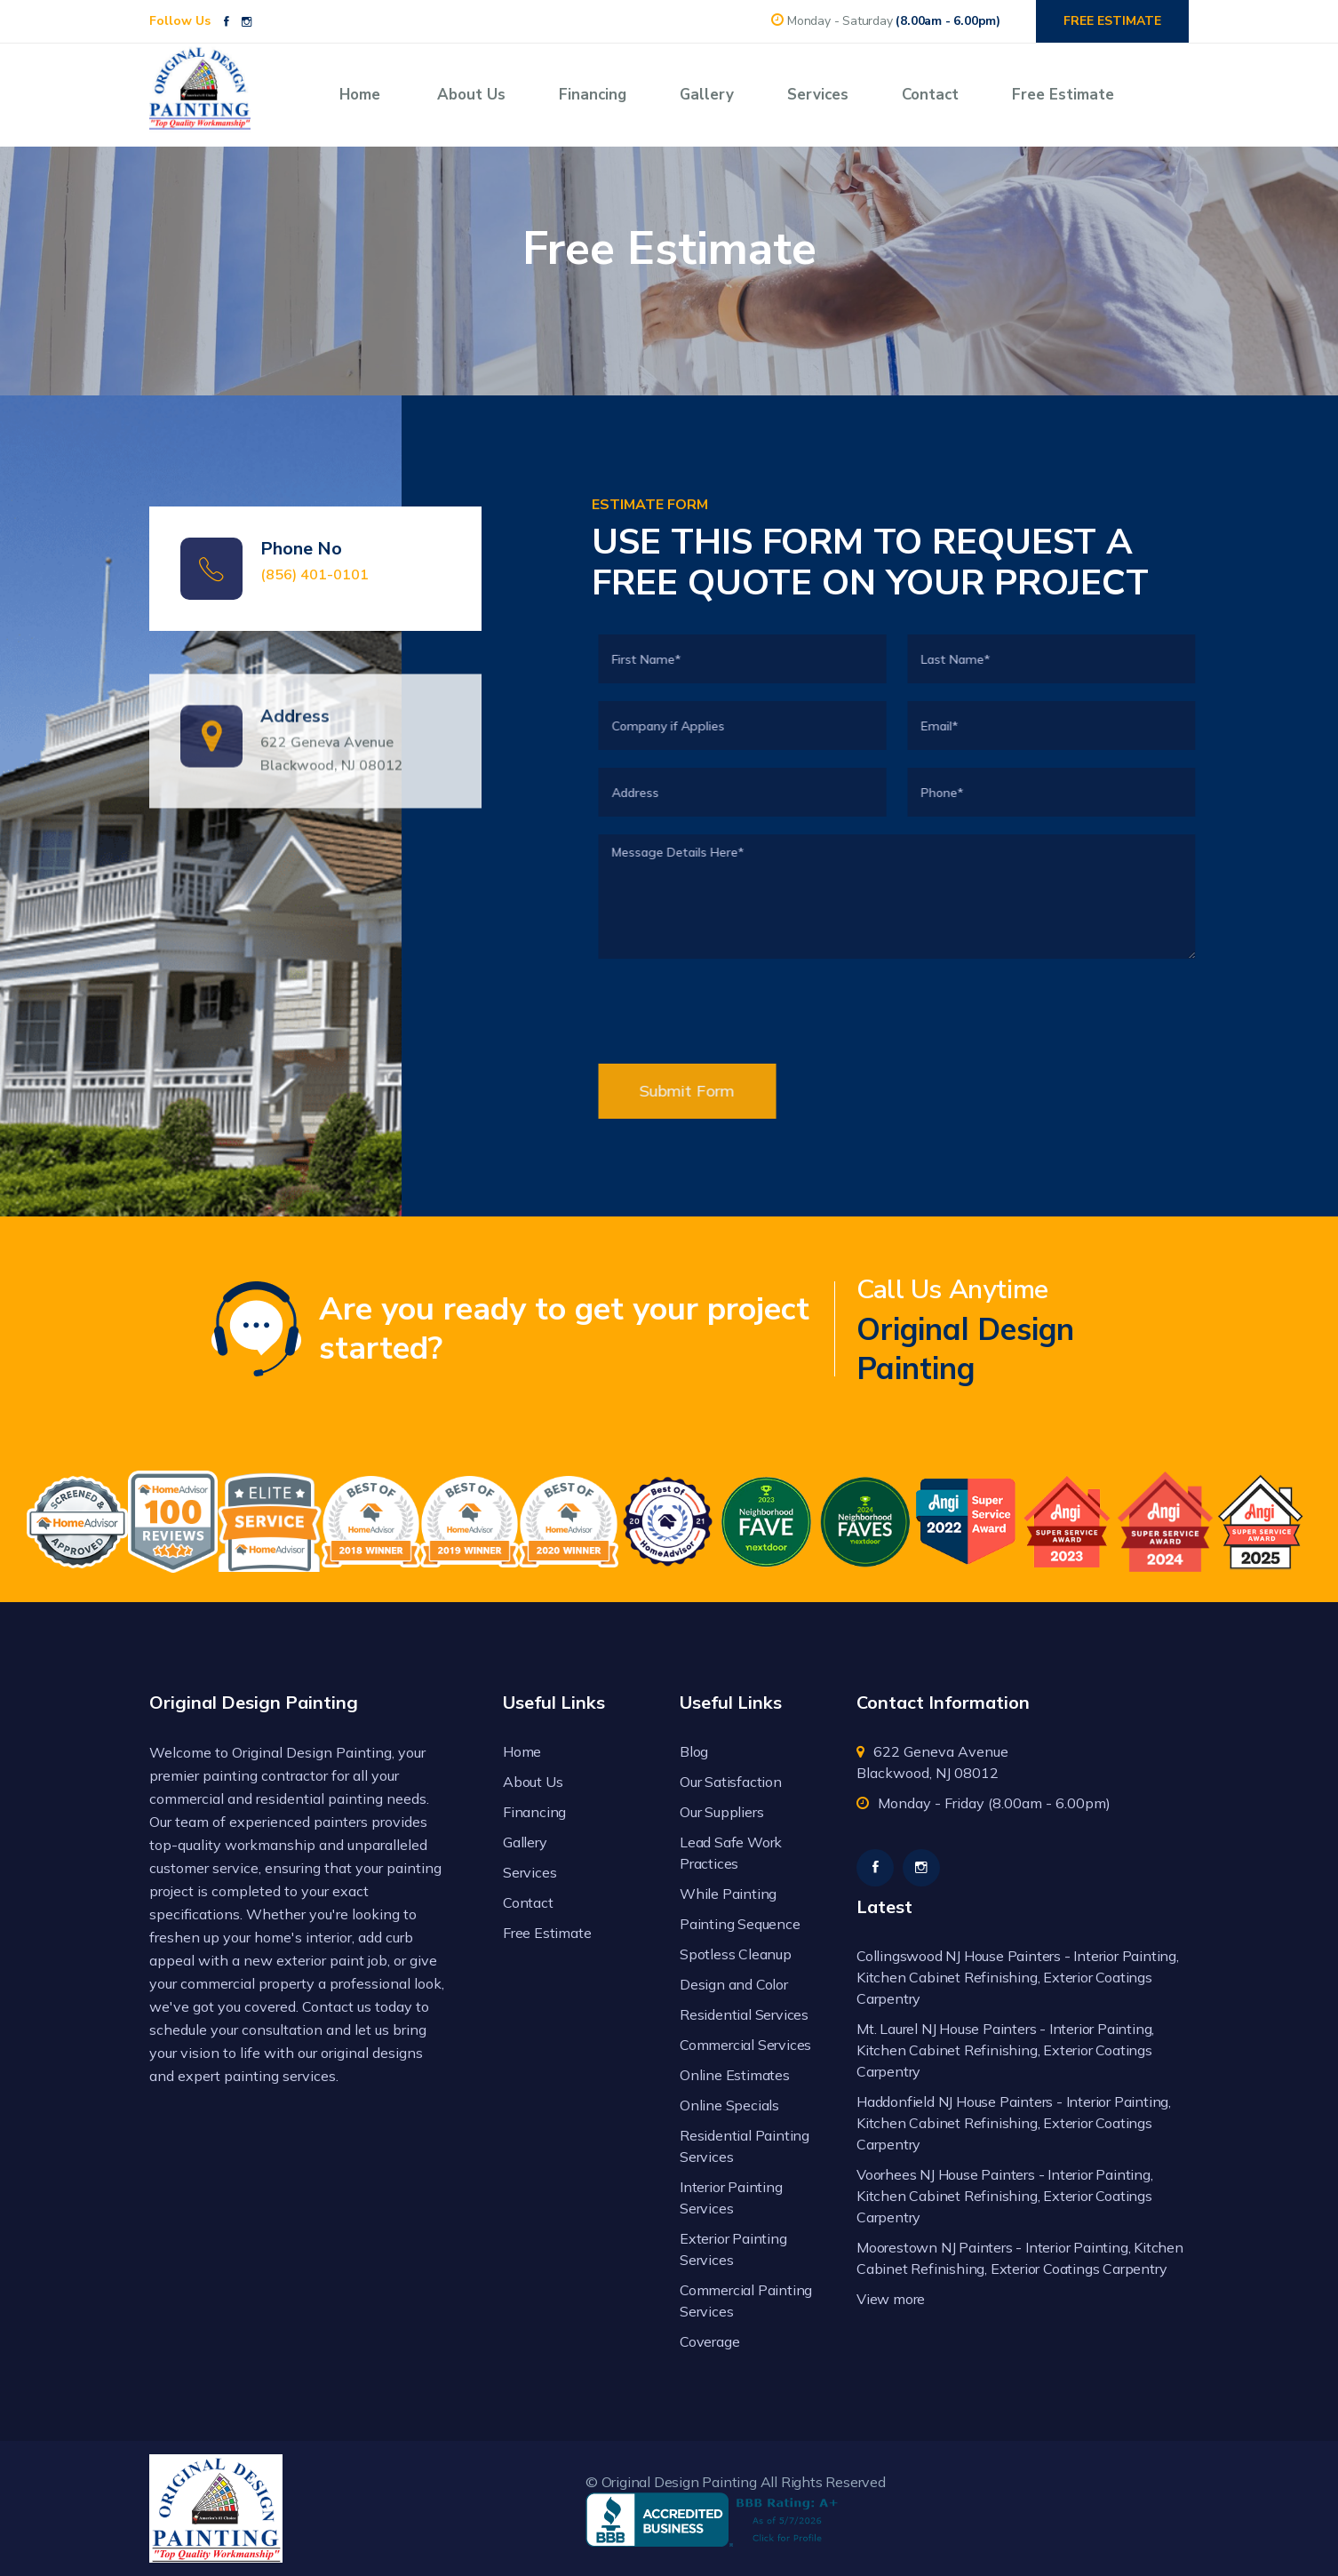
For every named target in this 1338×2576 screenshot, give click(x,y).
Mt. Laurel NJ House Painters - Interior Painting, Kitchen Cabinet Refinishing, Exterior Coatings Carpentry (1005, 2050)
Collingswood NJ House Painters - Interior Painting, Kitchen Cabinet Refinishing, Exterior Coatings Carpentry (1017, 1977)
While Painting (728, 1893)
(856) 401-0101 (314, 575)
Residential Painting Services (744, 2145)
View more (890, 2299)
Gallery (707, 94)
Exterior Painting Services (733, 2249)
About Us (471, 94)
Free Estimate (1063, 94)
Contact (930, 94)
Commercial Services (745, 2045)
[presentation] (782, 1199)
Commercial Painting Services (746, 2300)
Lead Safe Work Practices (731, 1852)
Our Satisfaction (731, 1781)
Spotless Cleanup (736, 1954)
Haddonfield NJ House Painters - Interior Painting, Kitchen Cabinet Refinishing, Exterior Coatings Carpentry (1013, 2123)
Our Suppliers (721, 1812)
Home (359, 94)
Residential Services (744, 2014)
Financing (592, 94)
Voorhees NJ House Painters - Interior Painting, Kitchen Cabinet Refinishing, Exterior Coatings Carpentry (1004, 2195)
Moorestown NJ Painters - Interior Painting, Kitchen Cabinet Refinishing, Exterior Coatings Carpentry (1019, 2257)
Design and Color (734, 1984)
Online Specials (729, 2105)
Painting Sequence (740, 1924)
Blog (694, 1751)
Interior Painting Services (731, 2197)
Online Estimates (735, 2075)
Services (817, 94)
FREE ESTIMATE (1112, 20)
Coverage (709, 2341)
